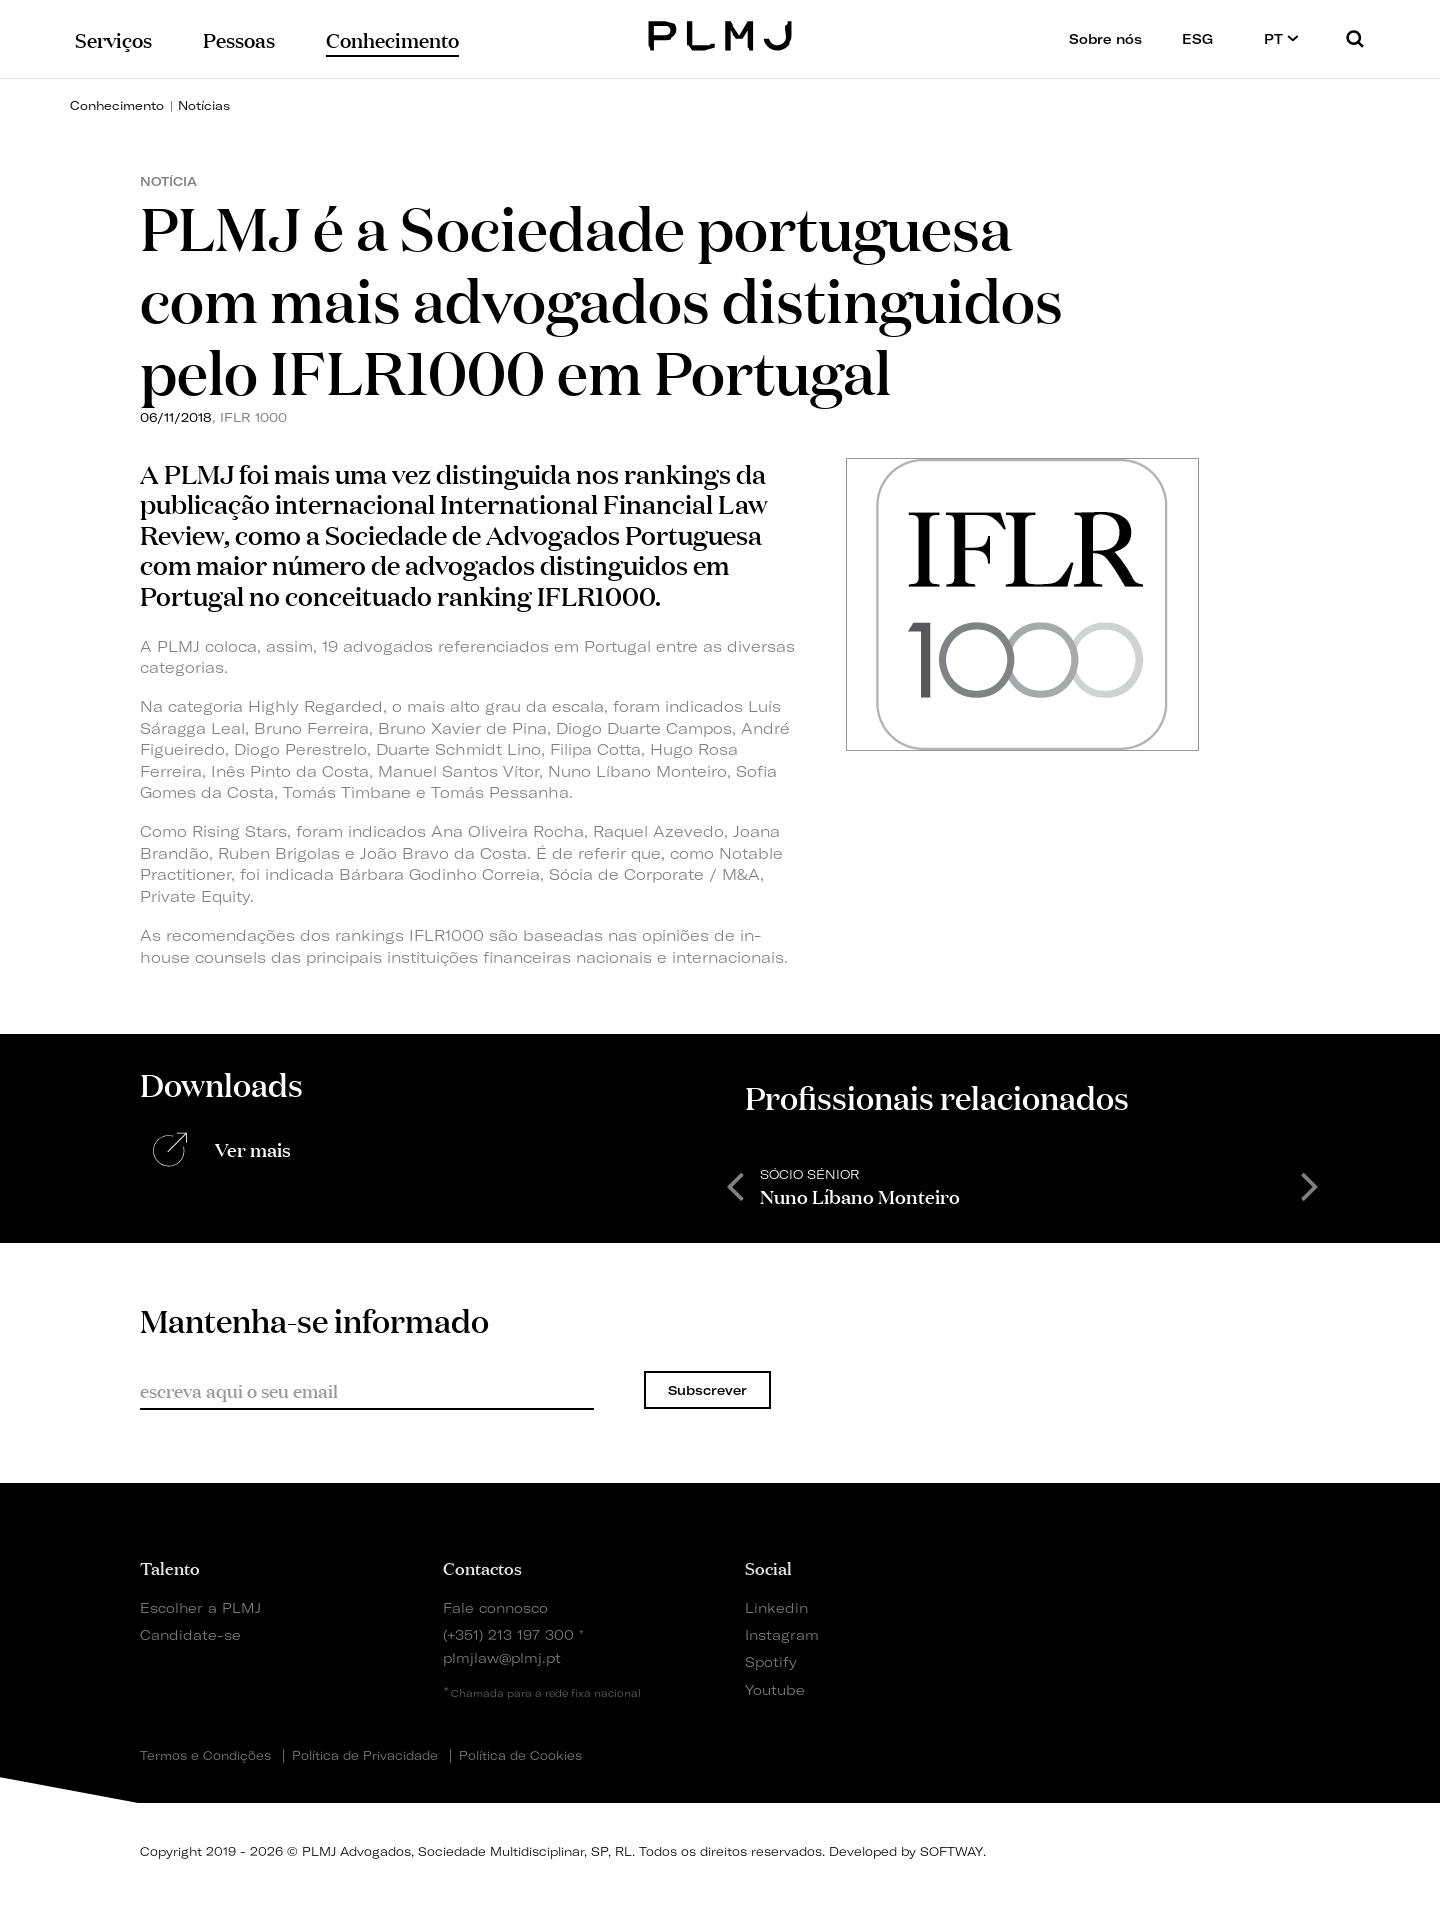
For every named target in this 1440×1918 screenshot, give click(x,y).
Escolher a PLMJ (200, 1607)
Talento (170, 1567)
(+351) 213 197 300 (508, 1634)
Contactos (482, 1567)
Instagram (782, 1634)
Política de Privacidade (365, 1756)
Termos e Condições (205, 1756)
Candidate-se (190, 1634)
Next (1310, 1185)
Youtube (775, 1689)
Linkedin (776, 1607)
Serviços (113, 38)
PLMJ (720, 33)
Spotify (771, 1661)
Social (768, 1567)
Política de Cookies (520, 1756)
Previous (735, 1185)
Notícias (204, 105)
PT (1281, 38)
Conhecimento (117, 105)
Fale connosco (495, 1607)
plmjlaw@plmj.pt (502, 1657)
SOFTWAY (951, 1851)
